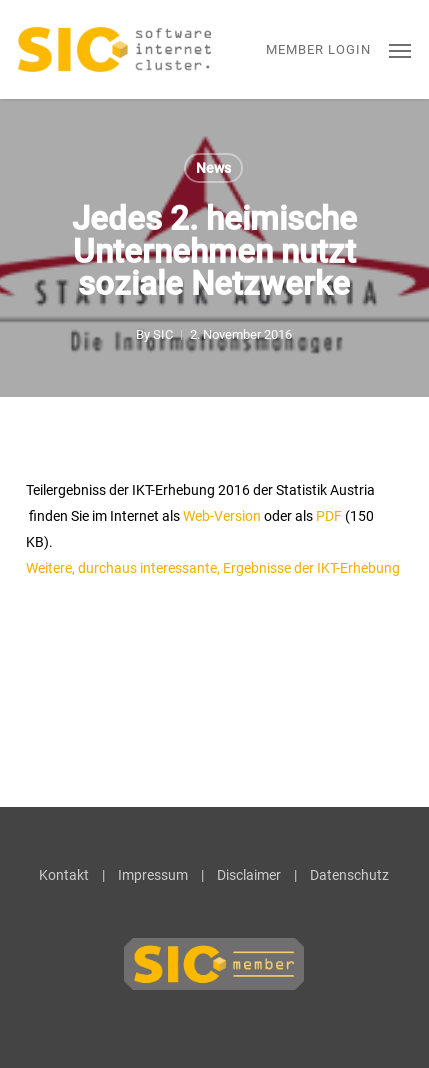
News (213, 168)
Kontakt (64, 875)
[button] (400, 50)
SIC (163, 334)
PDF (329, 516)
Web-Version (222, 516)
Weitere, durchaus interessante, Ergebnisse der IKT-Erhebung (213, 568)
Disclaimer (249, 875)
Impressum (153, 875)
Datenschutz (349, 875)
